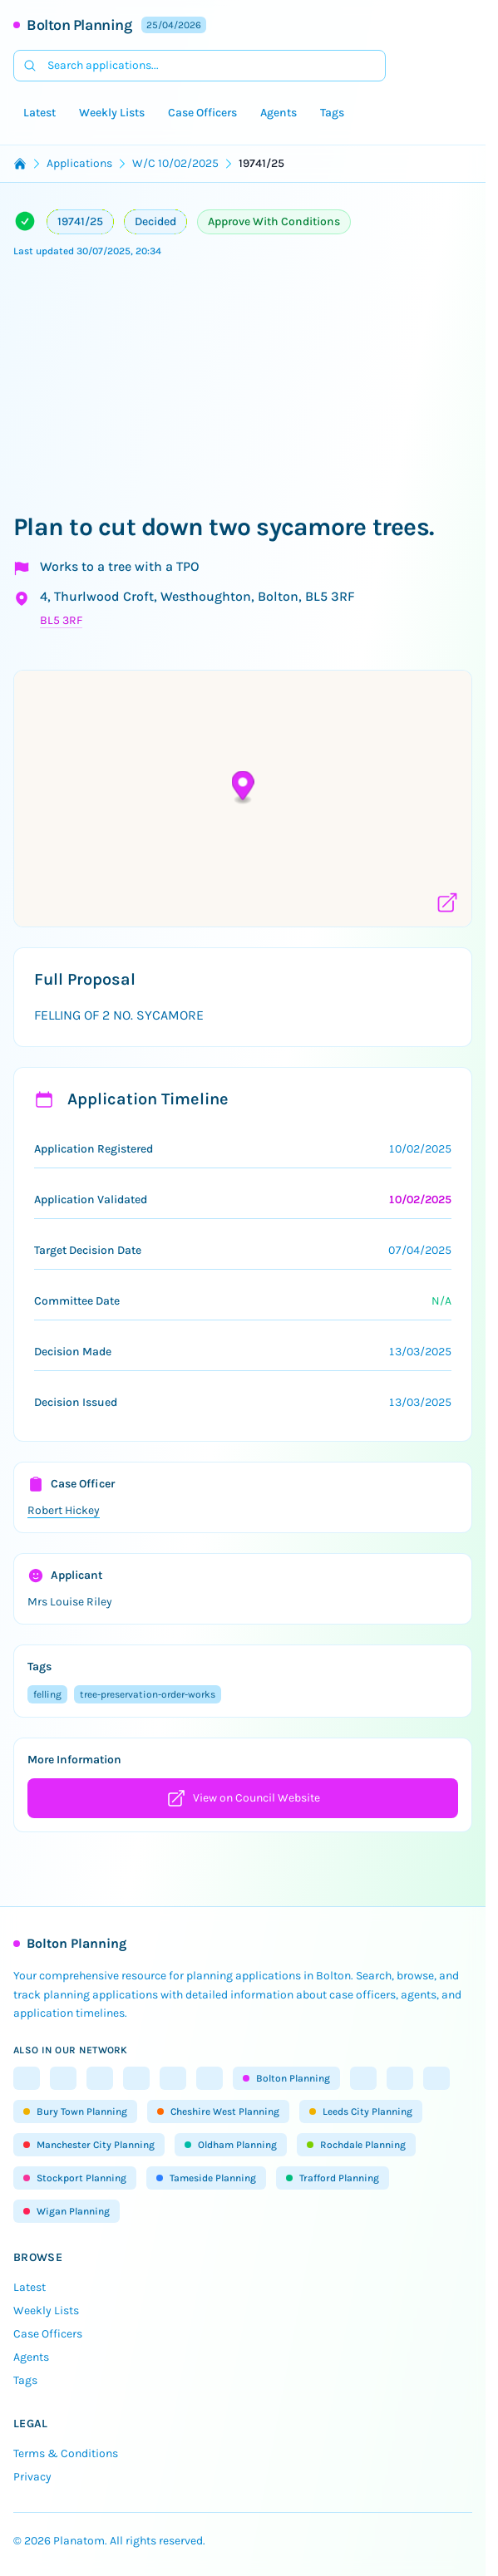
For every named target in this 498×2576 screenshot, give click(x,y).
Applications (79, 163)
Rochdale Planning (356, 2145)
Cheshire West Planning (218, 2111)
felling (47, 1694)
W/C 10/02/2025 (175, 163)
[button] (243, 787)
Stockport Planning (74, 2178)
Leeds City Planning (360, 2111)
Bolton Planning (79, 25)
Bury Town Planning (75, 2111)
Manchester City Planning (89, 2145)
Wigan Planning (66, 2211)
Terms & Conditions (65, 2453)
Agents (278, 113)
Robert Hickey (63, 1510)
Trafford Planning (332, 2178)
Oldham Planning (231, 2145)
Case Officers (202, 113)
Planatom (79, 2541)
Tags (332, 113)
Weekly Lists (112, 113)
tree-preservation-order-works (147, 1694)
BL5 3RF (61, 620)
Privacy (32, 2477)
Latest (39, 113)
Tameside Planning (206, 2178)
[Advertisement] (249, 387)
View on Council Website (243, 1798)
